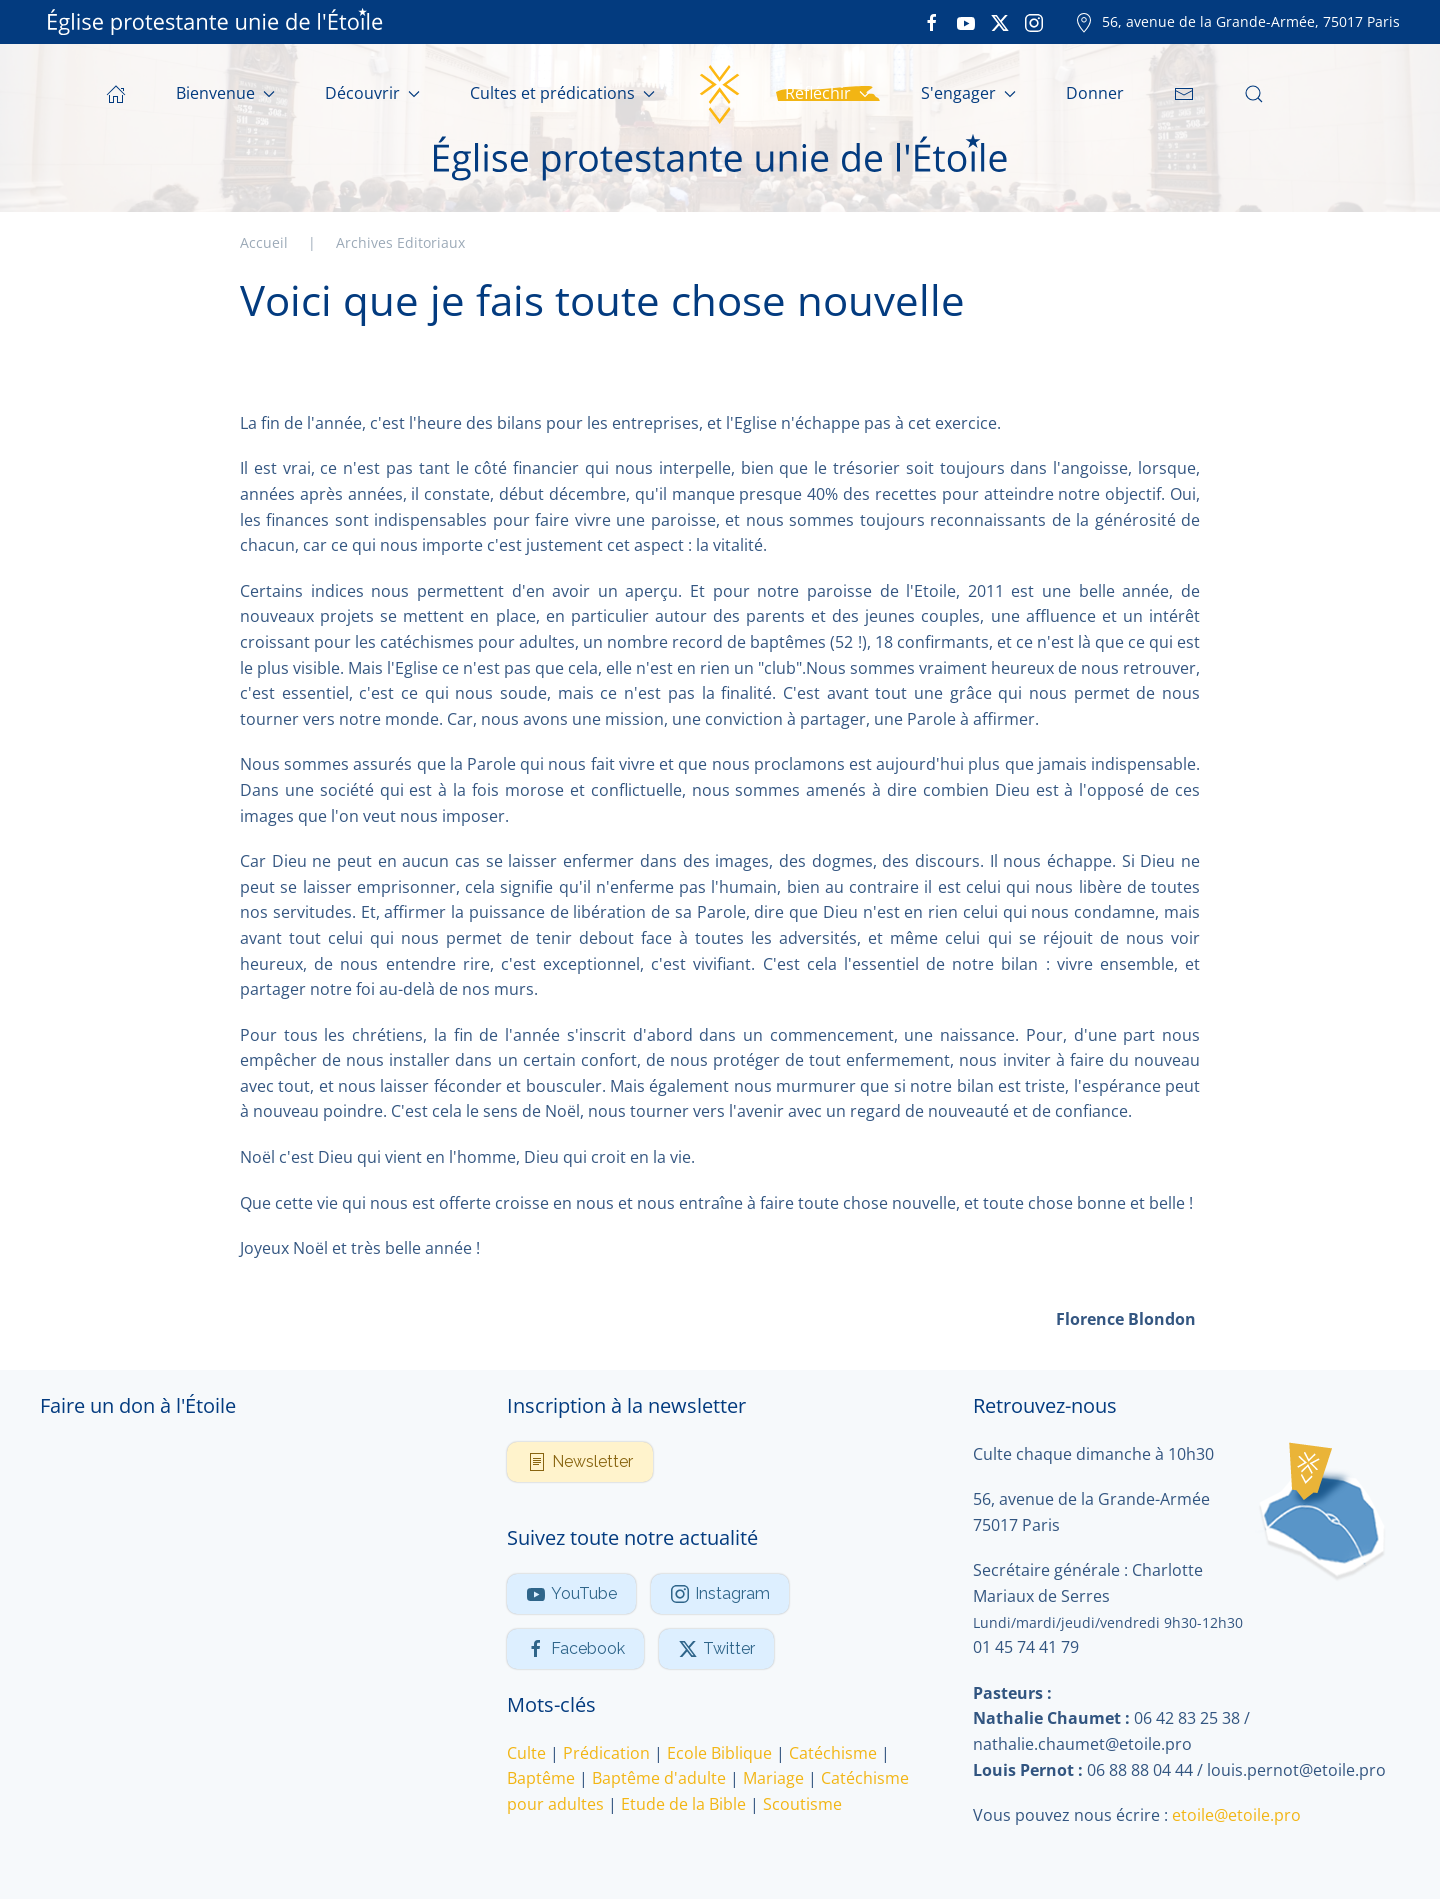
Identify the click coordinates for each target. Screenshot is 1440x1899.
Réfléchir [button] (828, 93)
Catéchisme (833, 1753)
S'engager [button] (968, 93)
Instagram (720, 1594)
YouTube (571, 1594)
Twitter (716, 1649)
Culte (526, 1753)
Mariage (773, 1778)
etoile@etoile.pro (1236, 1815)
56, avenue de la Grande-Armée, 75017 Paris (1237, 21)
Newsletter (580, 1462)
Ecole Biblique (719, 1753)
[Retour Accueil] (720, 94)
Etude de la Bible (683, 1804)
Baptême (541, 1778)
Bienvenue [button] (225, 93)
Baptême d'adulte (659, 1778)
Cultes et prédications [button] (562, 93)
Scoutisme (802, 1804)
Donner (1095, 93)
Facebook (575, 1649)
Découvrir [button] (372, 93)
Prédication (606, 1753)
